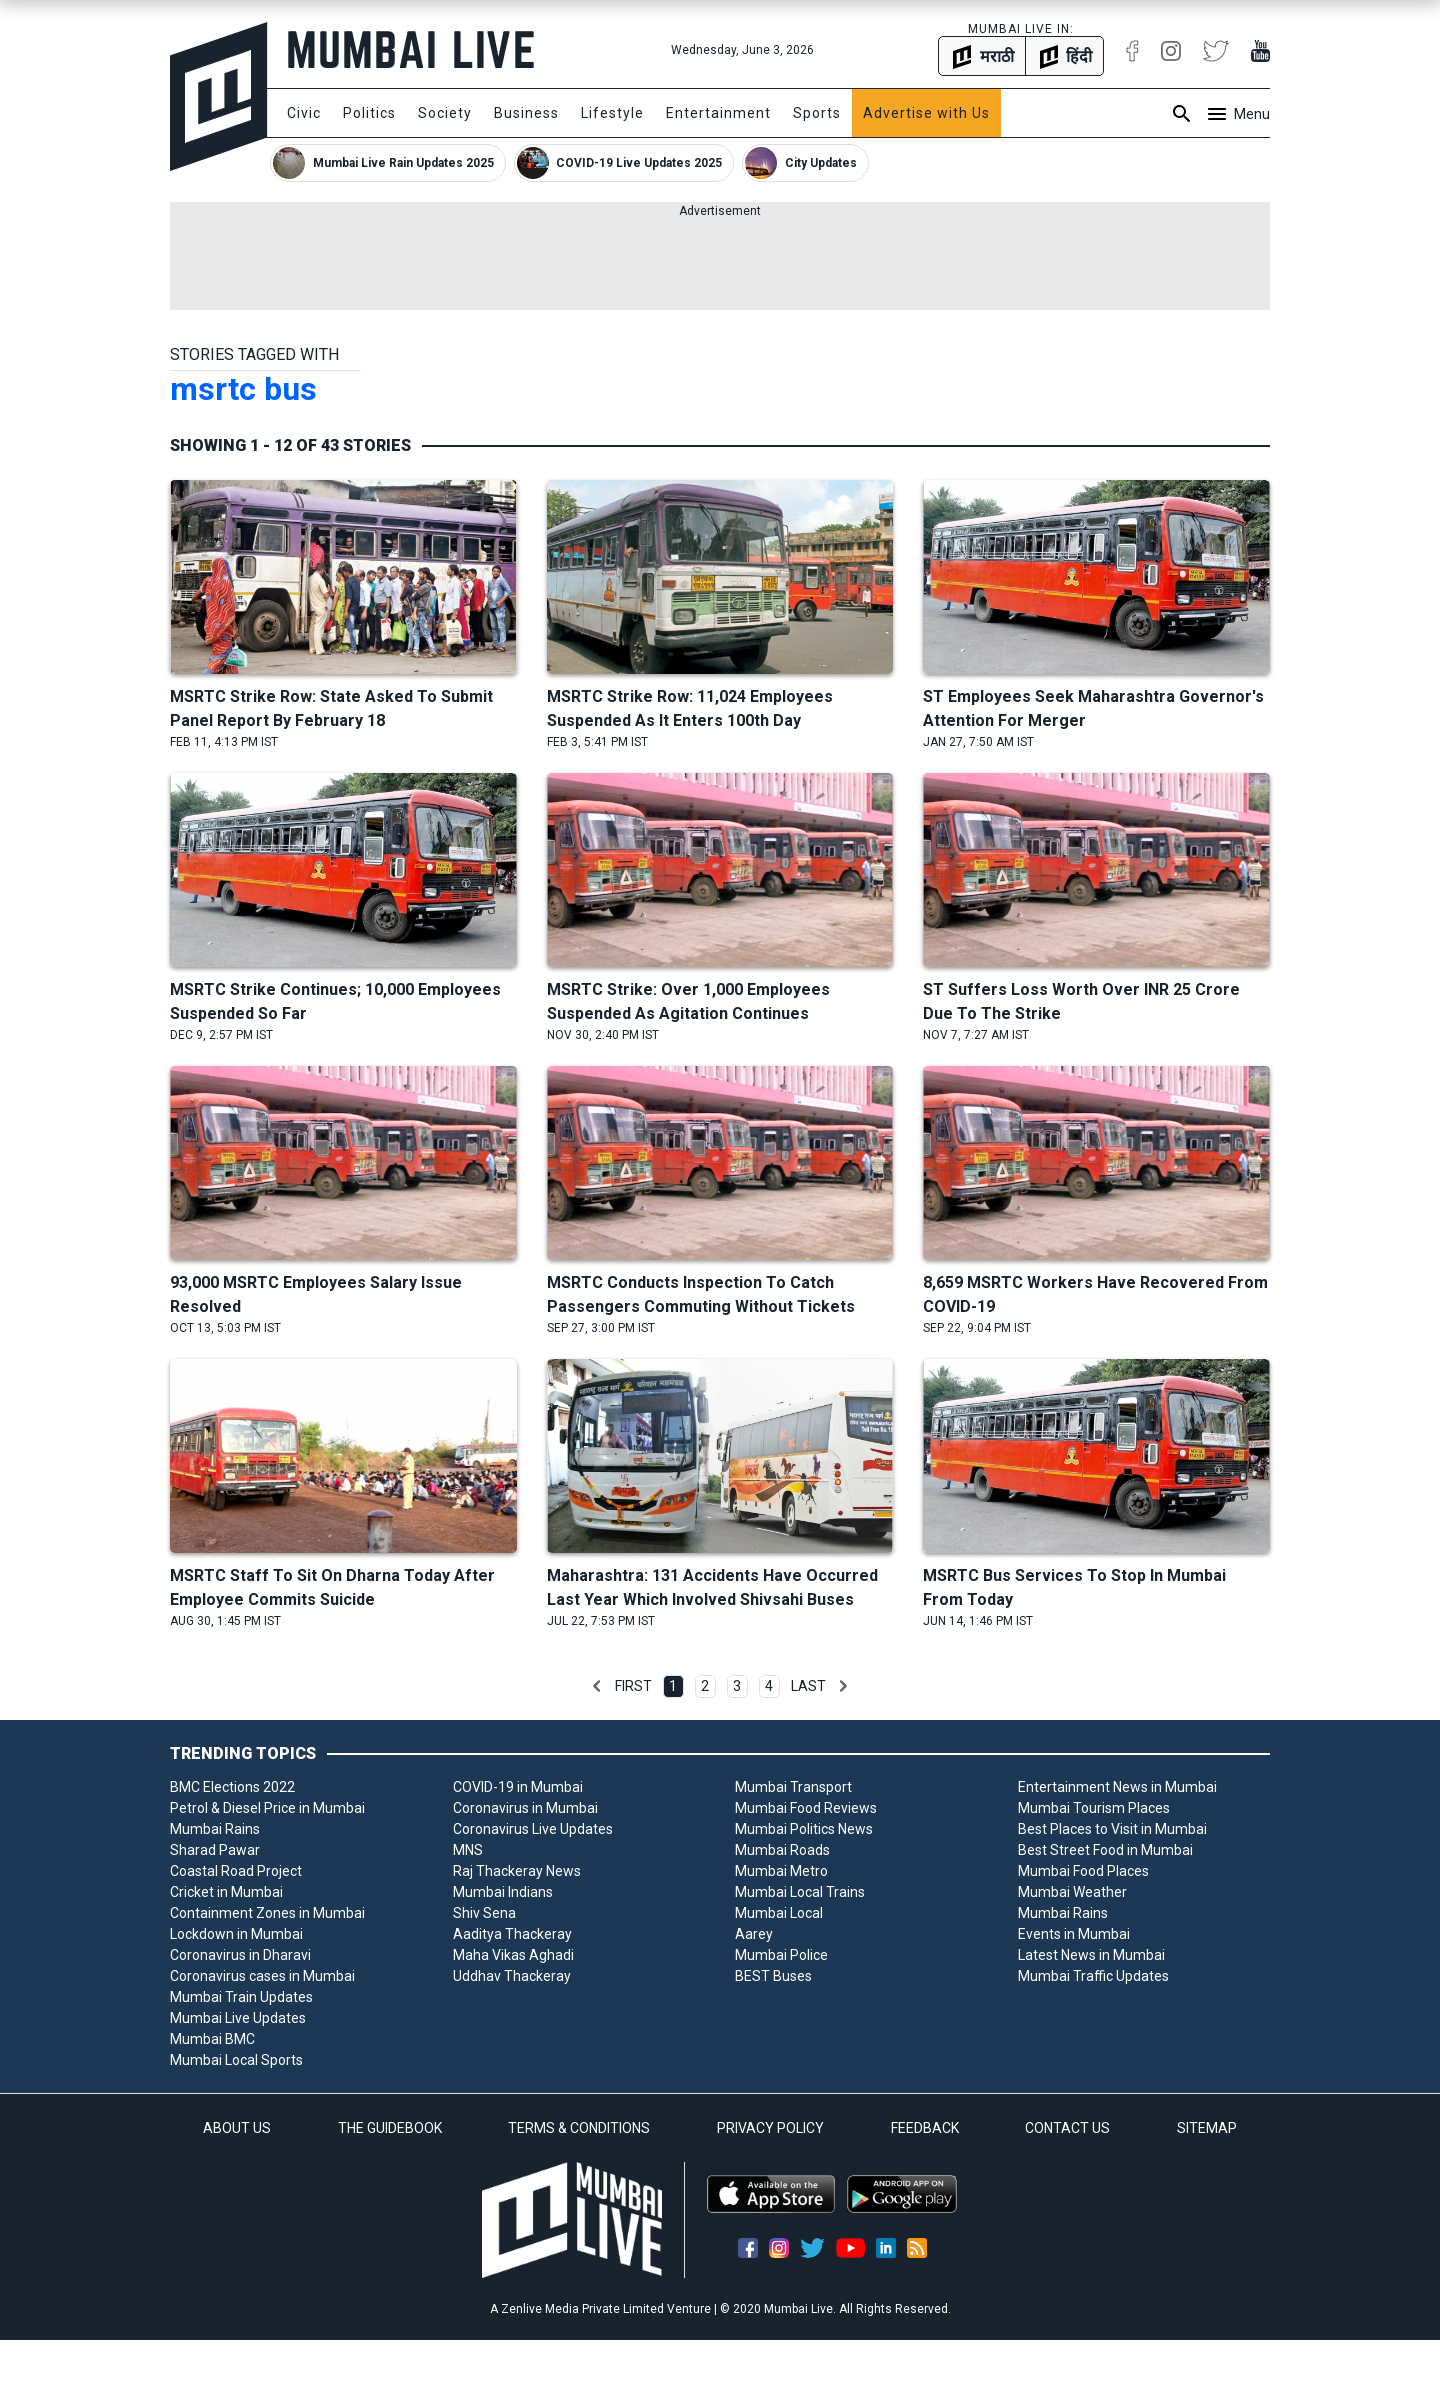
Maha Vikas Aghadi (513, 1955)
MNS (468, 1850)
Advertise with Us (926, 113)
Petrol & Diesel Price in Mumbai (267, 1808)
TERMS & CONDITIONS (579, 2128)
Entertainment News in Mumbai (1117, 1787)
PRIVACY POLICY (770, 2128)
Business (526, 113)
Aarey (754, 1934)
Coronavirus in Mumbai (525, 1808)
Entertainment (718, 113)
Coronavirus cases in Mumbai (262, 1976)
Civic (304, 113)
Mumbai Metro (781, 1871)
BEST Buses (773, 1976)
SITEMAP (1207, 2128)
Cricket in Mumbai (226, 1892)
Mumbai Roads (782, 1850)
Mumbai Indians (503, 1892)
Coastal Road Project (236, 1871)
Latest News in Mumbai (1091, 1955)
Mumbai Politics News (804, 1829)
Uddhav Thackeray (512, 1976)
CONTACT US (1067, 2128)
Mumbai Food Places (1083, 1871)
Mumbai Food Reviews (806, 1808)
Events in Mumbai (1074, 1934)
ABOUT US (237, 2128)
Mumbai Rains (215, 1829)
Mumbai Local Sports (236, 2060)
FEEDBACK (925, 2128)
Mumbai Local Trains (800, 1892)
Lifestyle (612, 113)
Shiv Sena (484, 1913)
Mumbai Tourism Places (1094, 1808)
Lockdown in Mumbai (236, 1934)
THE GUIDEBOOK (390, 2128)
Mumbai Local (779, 1913)
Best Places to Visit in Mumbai (1112, 1829)
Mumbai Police (781, 1955)
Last (808, 1686)
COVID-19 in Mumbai (518, 1787)
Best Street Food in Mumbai (1105, 1850)
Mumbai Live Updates (238, 2018)
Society (445, 113)
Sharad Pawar (215, 1850)
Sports (817, 113)
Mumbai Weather (1072, 1892)
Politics (369, 113)
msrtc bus (243, 389)
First (633, 1686)
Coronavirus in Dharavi (240, 1955)
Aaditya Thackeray (512, 1934)
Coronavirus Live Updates (533, 1829)
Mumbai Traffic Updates (1093, 1976)
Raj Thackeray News (517, 1871)
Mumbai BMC (212, 2039)
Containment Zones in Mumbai (267, 1913)
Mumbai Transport (793, 1787)
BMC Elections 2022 (232, 1787)
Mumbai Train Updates (241, 1997)
